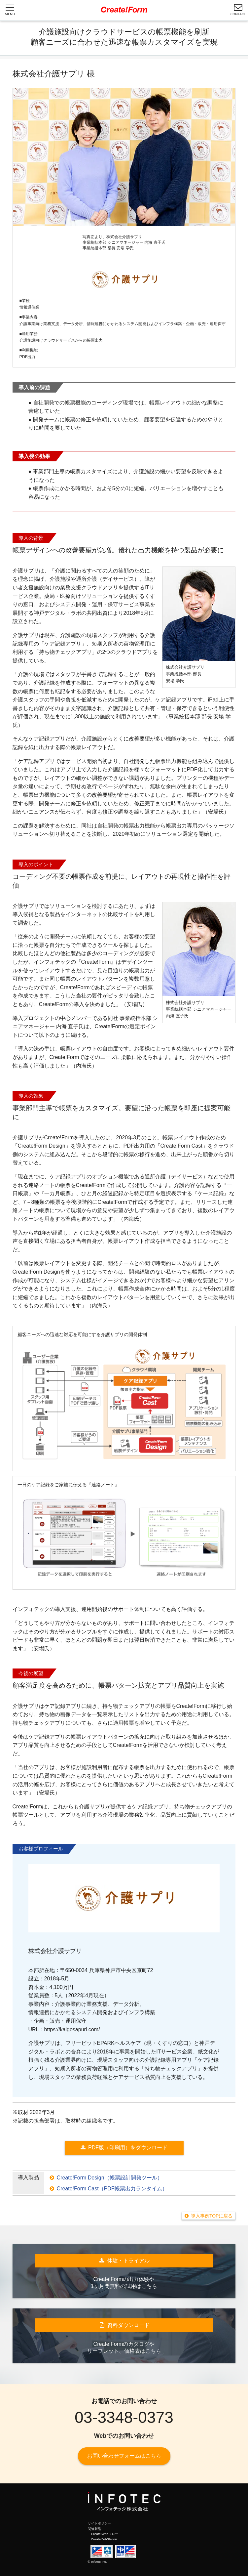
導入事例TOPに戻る (212, 2215)
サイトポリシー (99, 2523)
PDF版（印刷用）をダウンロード (127, 2147)
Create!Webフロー (104, 2534)
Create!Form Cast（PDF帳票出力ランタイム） (112, 2188)
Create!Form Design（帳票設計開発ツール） (109, 2177)
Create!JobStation (104, 2539)
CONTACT (238, 9)
